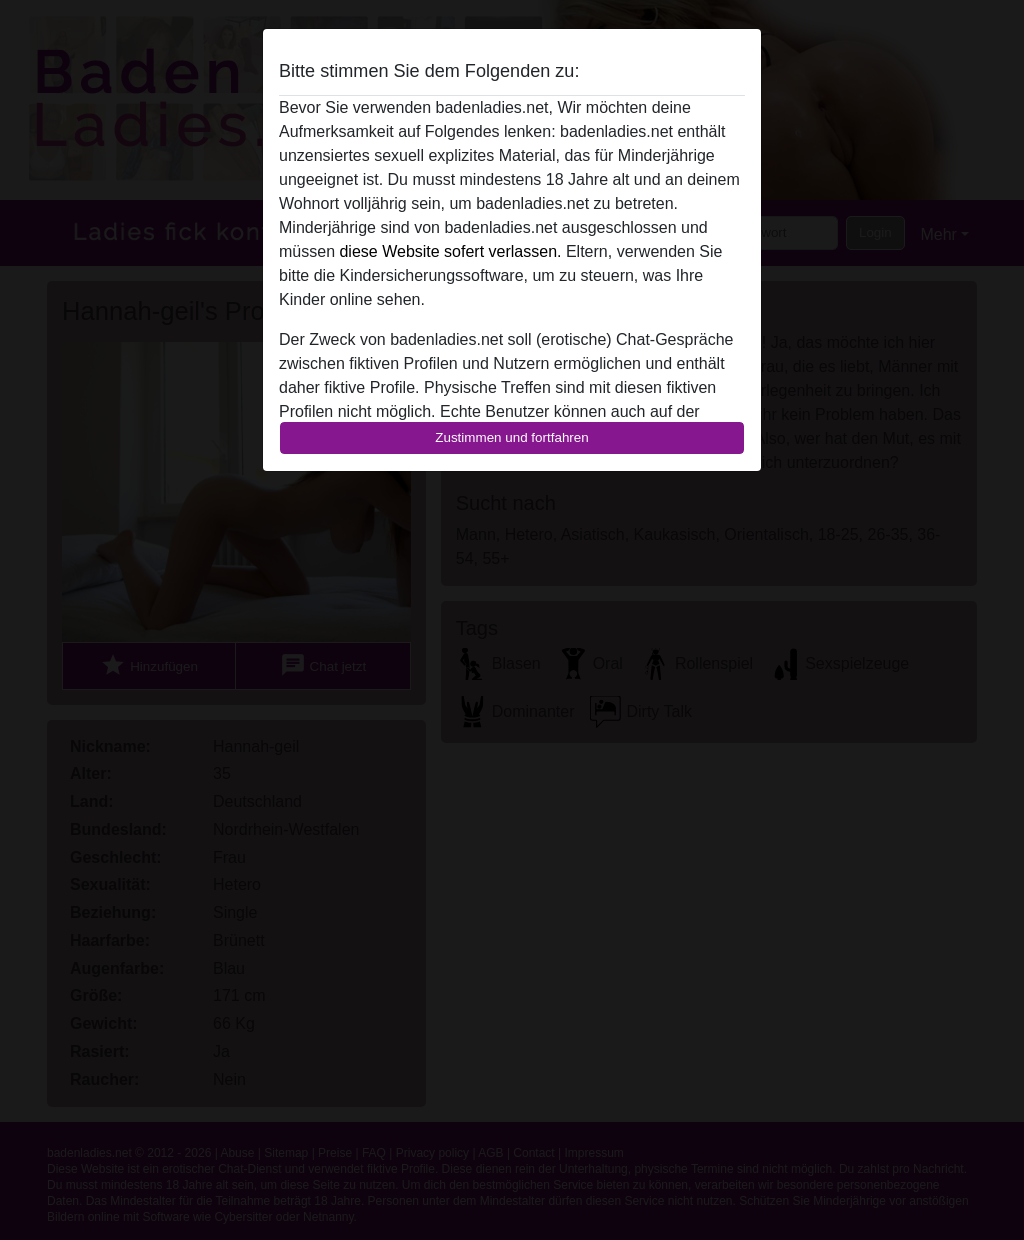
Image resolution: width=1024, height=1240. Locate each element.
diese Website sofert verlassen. (450, 251)
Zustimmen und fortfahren (512, 437)
